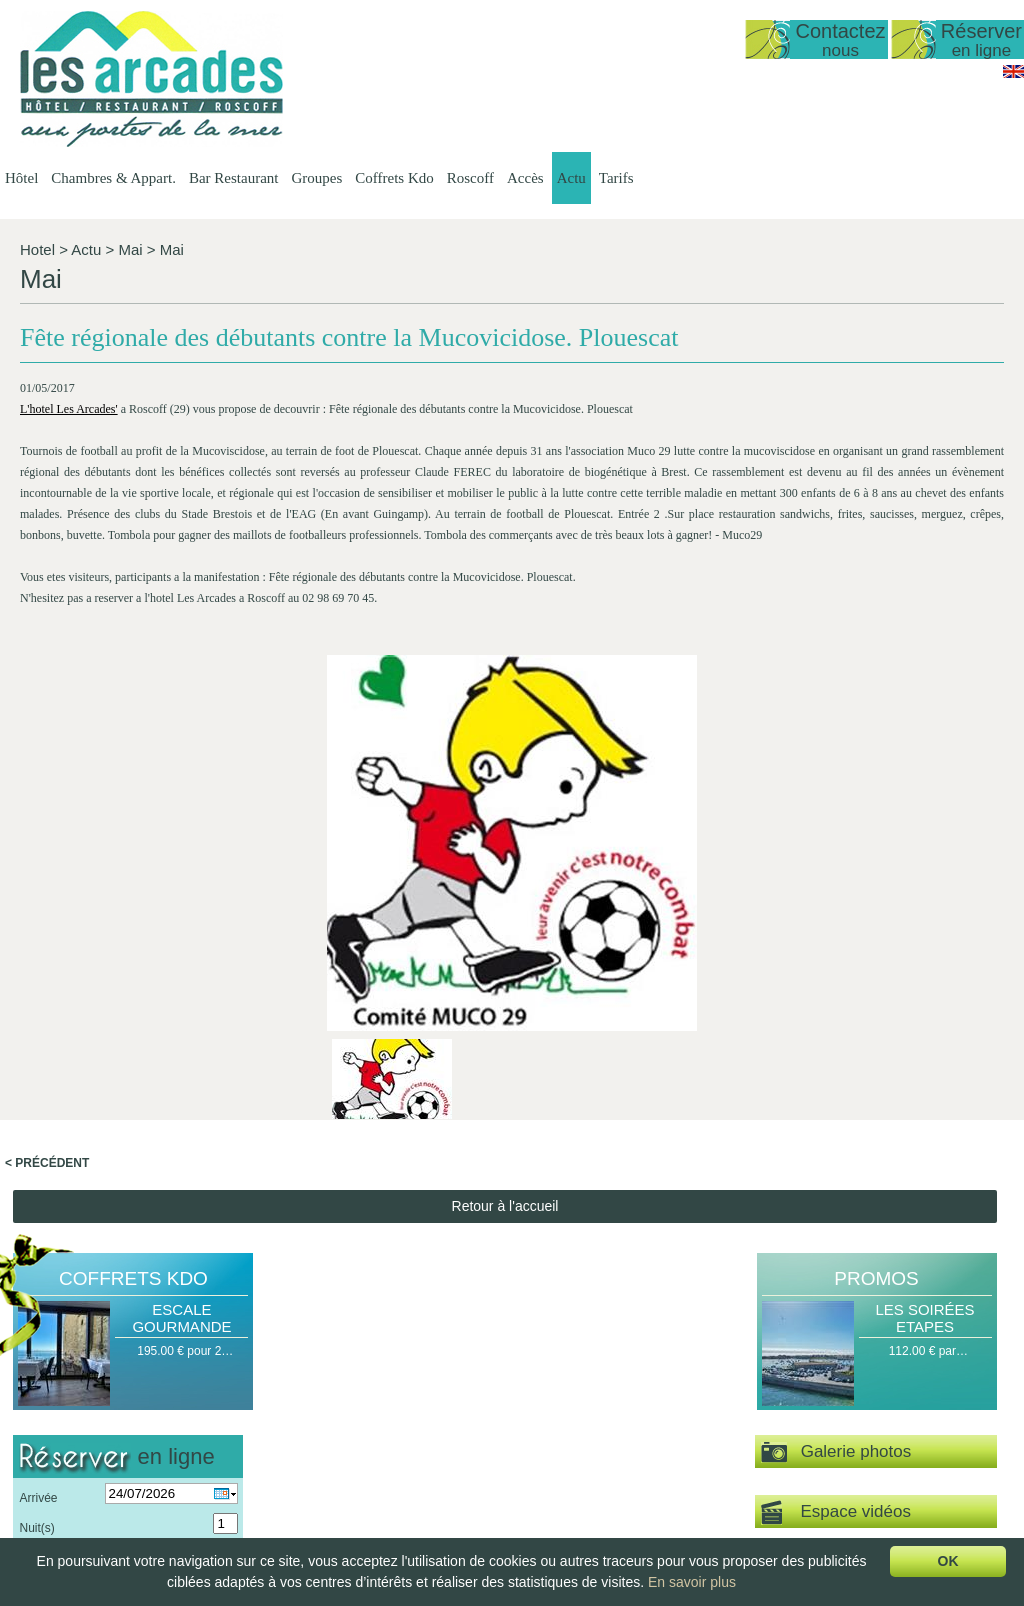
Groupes (316, 178)
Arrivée (38, 1124)
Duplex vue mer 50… (435, 1428)
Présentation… (418, 1394)
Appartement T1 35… (436, 1445)
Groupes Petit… (699, 1428)
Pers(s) (38, 1184)
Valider (128, 1223)
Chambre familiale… (433, 1530)
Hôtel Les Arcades (125, 1377)
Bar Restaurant (234, 178)
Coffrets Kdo (394, 178)
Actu (571, 178)
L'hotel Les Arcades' (69, 437)
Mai (130, 249)
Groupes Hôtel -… (705, 1394)
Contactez (840, 39)
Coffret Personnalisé (850, 1462)
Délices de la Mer (842, 1445)
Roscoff (470, 178)
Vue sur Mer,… (419, 1462)
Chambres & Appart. (113, 178)
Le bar (546, 1462)
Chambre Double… (430, 1496)
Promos (876, 904)
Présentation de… (308, 1394)
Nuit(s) (36, 1154)
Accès (525, 178)
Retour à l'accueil (505, 832)
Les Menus (558, 1428)
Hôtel (21, 178)
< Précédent (47, 789)
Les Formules (565, 1411)
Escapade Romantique (856, 1411)
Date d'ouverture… (310, 1411)
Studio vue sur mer (429, 1411)
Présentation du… (577, 1394)
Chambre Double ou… (438, 1513)
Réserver (981, 39)
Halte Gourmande (843, 1394)
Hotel (37, 249)
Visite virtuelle (875, 1197)
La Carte (552, 1445)
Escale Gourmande (181, 944)
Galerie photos (836, 1078)
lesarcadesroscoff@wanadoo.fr (125, 1474)
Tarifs (616, 178)
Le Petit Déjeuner (575, 1479)
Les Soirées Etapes (924, 944)
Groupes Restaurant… (717, 1411)
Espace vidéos (836, 1138)
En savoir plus (692, 1582)
